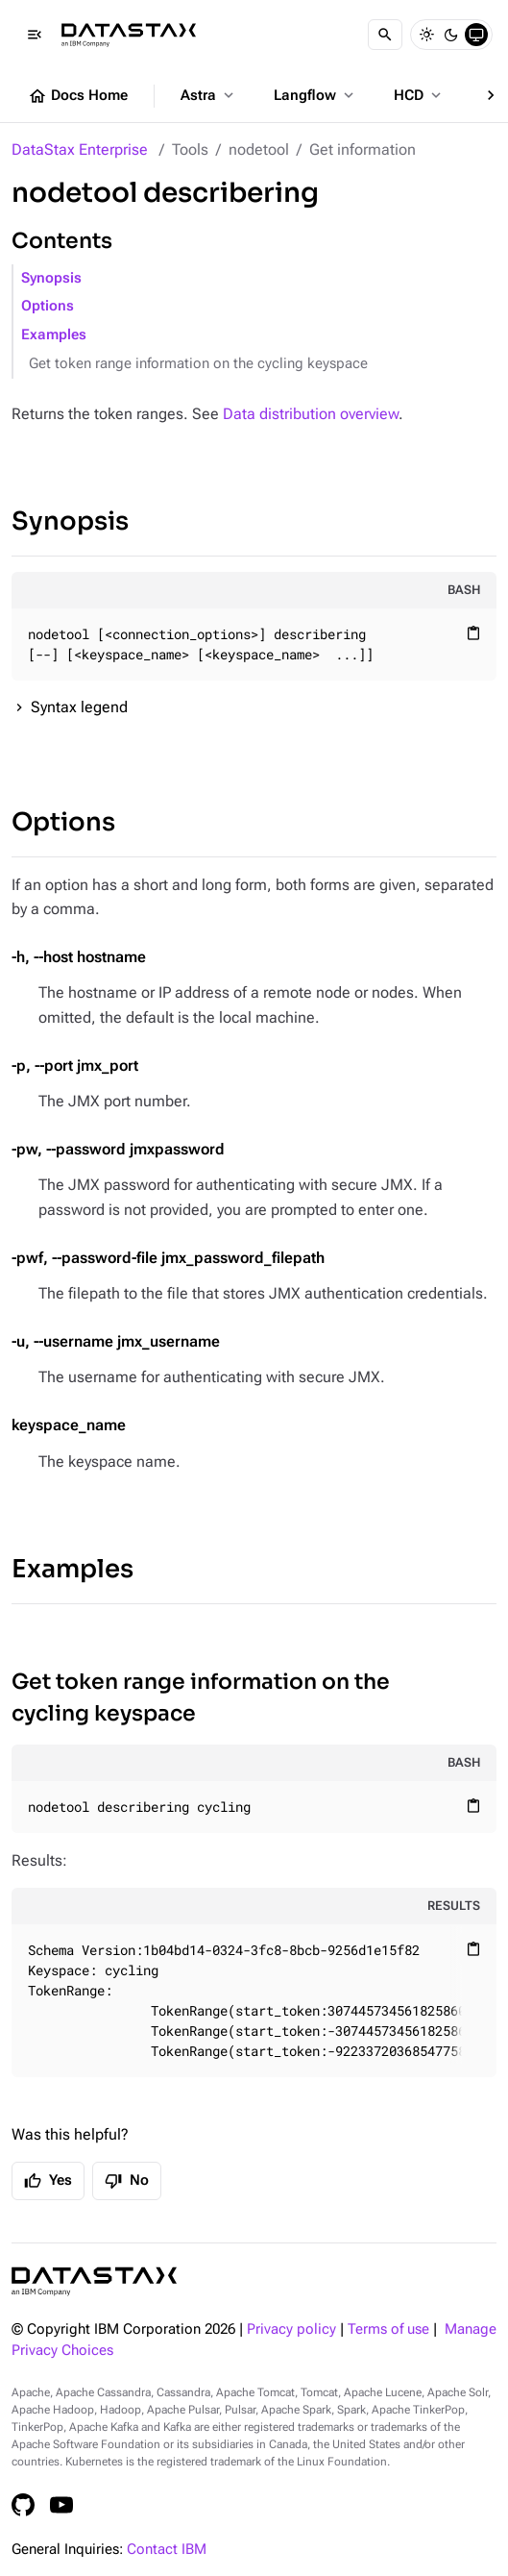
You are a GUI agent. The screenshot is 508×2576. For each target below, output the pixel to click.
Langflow (315, 95)
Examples (53, 335)
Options (47, 306)
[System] (476, 34)
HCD (419, 95)
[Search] (385, 34)
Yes (48, 2181)
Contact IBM (166, 2549)
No (127, 2181)
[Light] (426, 34)
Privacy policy (291, 2329)
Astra (209, 95)
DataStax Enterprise (80, 149)
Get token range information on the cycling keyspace (198, 364)
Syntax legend (79, 707)
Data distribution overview (311, 414)
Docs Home (78, 96)
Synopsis (51, 278)
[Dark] (451, 34)
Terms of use (388, 2329)
